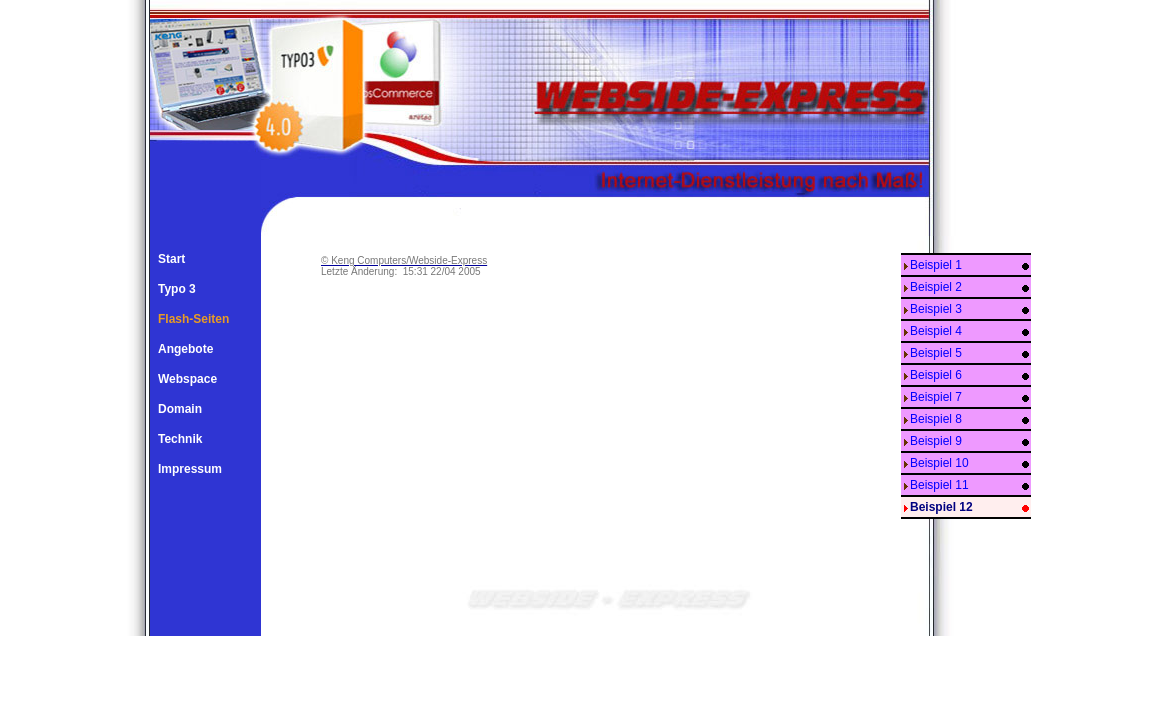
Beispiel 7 (936, 397)
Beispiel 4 (936, 331)
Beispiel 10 (939, 463)
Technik (180, 439)
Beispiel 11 (939, 485)
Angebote (185, 349)
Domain (180, 409)
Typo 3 (177, 289)
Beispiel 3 (936, 309)
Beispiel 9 (936, 441)
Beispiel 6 (936, 375)
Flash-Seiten (193, 319)
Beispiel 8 (936, 419)
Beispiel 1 (936, 265)
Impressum (190, 469)
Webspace (187, 379)
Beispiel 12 (941, 507)
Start (171, 259)
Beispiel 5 (936, 353)
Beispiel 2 (936, 287)
